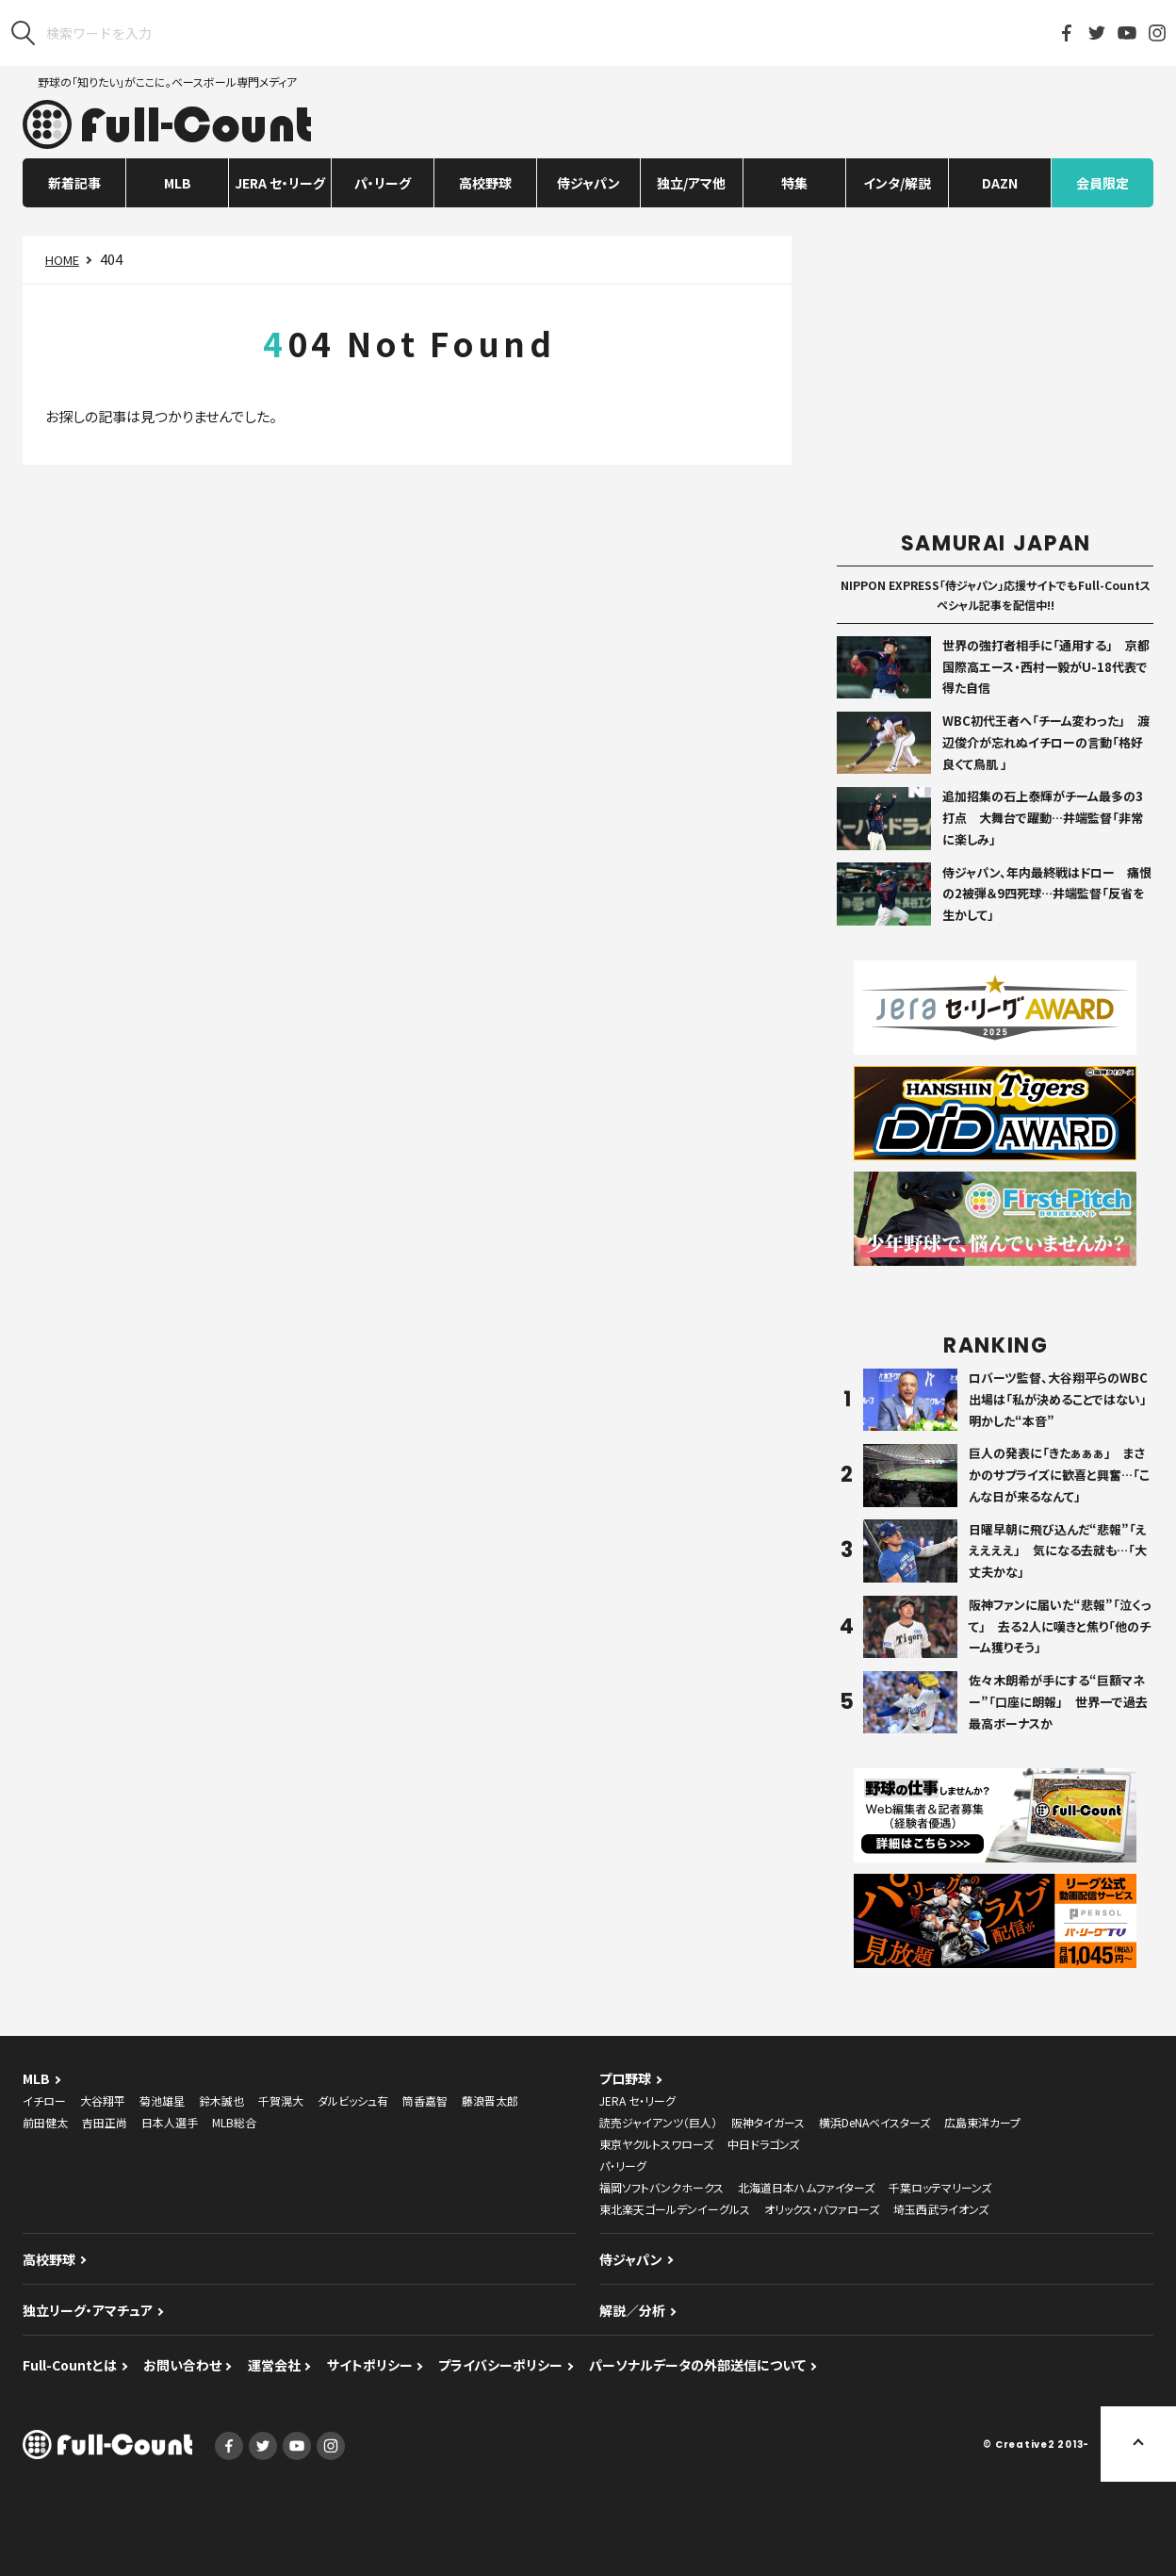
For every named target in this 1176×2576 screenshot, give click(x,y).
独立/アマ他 (691, 182)
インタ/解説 (897, 182)
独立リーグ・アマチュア (88, 2310)
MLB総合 (234, 2122)
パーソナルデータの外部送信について (697, 2364)
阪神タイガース (768, 2122)
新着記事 (74, 182)
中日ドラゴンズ (763, 2144)
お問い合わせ (182, 2364)
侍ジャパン (588, 182)
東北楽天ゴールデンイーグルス (674, 2209)
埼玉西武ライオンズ (940, 2209)
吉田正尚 (104, 2122)
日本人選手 (169, 2122)
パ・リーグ (382, 182)
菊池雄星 (162, 2100)
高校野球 (485, 182)
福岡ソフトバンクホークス (661, 2187)
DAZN (1000, 182)
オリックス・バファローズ (821, 2209)
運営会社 (274, 2364)
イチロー (44, 2100)
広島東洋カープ (982, 2122)
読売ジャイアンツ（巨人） (658, 2122)
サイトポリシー (370, 2364)
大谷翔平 (102, 2100)
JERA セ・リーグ (280, 182)
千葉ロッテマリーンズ (940, 2187)
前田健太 (45, 2122)
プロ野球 (625, 2078)
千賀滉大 (280, 2100)
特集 (794, 182)
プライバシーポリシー (500, 2364)
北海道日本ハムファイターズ (806, 2187)
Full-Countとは (70, 2364)
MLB (177, 182)
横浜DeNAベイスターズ (874, 2122)
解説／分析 (632, 2310)
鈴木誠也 (221, 2100)
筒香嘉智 (425, 2100)
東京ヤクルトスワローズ (656, 2144)
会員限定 (1102, 182)
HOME (62, 260)
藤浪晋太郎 (490, 2100)
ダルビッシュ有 (353, 2100)
